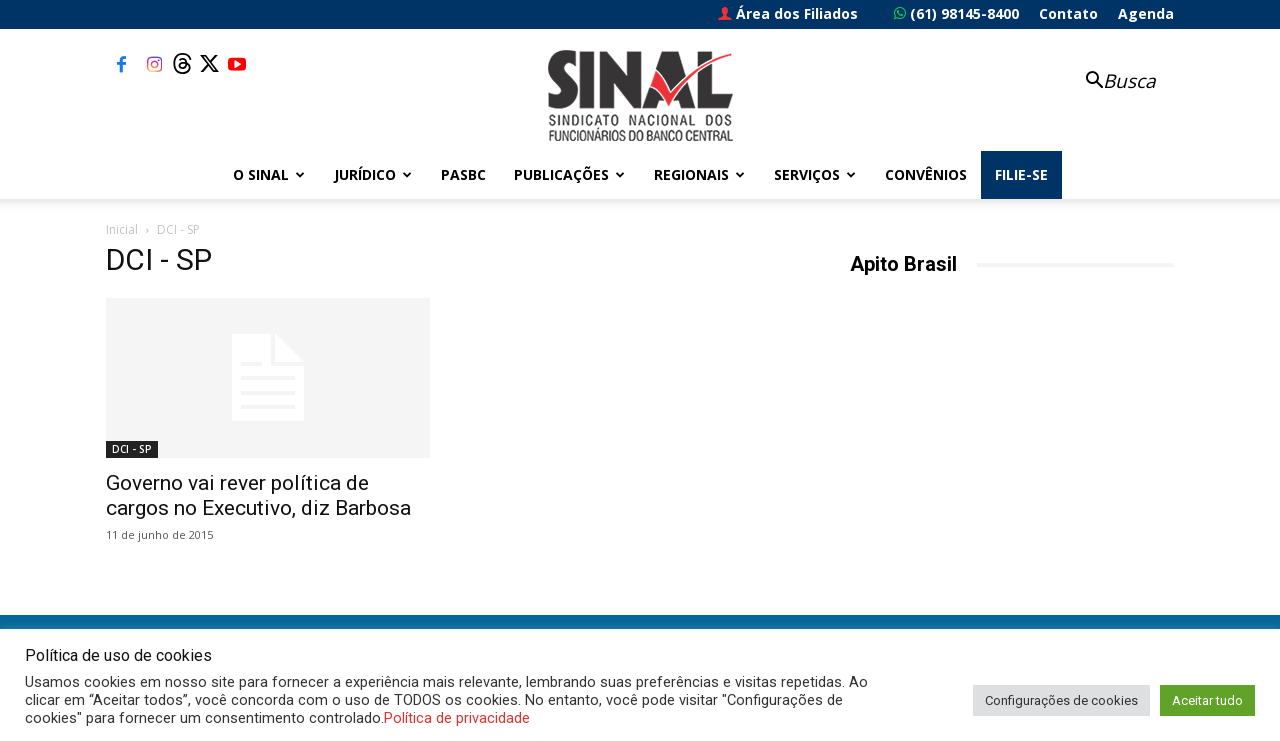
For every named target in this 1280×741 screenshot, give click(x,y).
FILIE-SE (1021, 174)
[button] (1110, 82)
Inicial (122, 229)
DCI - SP (132, 449)
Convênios (926, 174)
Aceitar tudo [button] (1207, 700)
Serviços (815, 174)
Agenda (1146, 13)
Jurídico (373, 174)
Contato (1068, 13)
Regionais (699, 174)
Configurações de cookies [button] (1061, 700)
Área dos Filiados (788, 13)
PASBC (463, 174)
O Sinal (269, 174)
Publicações (569, 174)
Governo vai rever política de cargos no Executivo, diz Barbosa (258, 495)
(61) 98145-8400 (956, 13)
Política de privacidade (457, 718)
